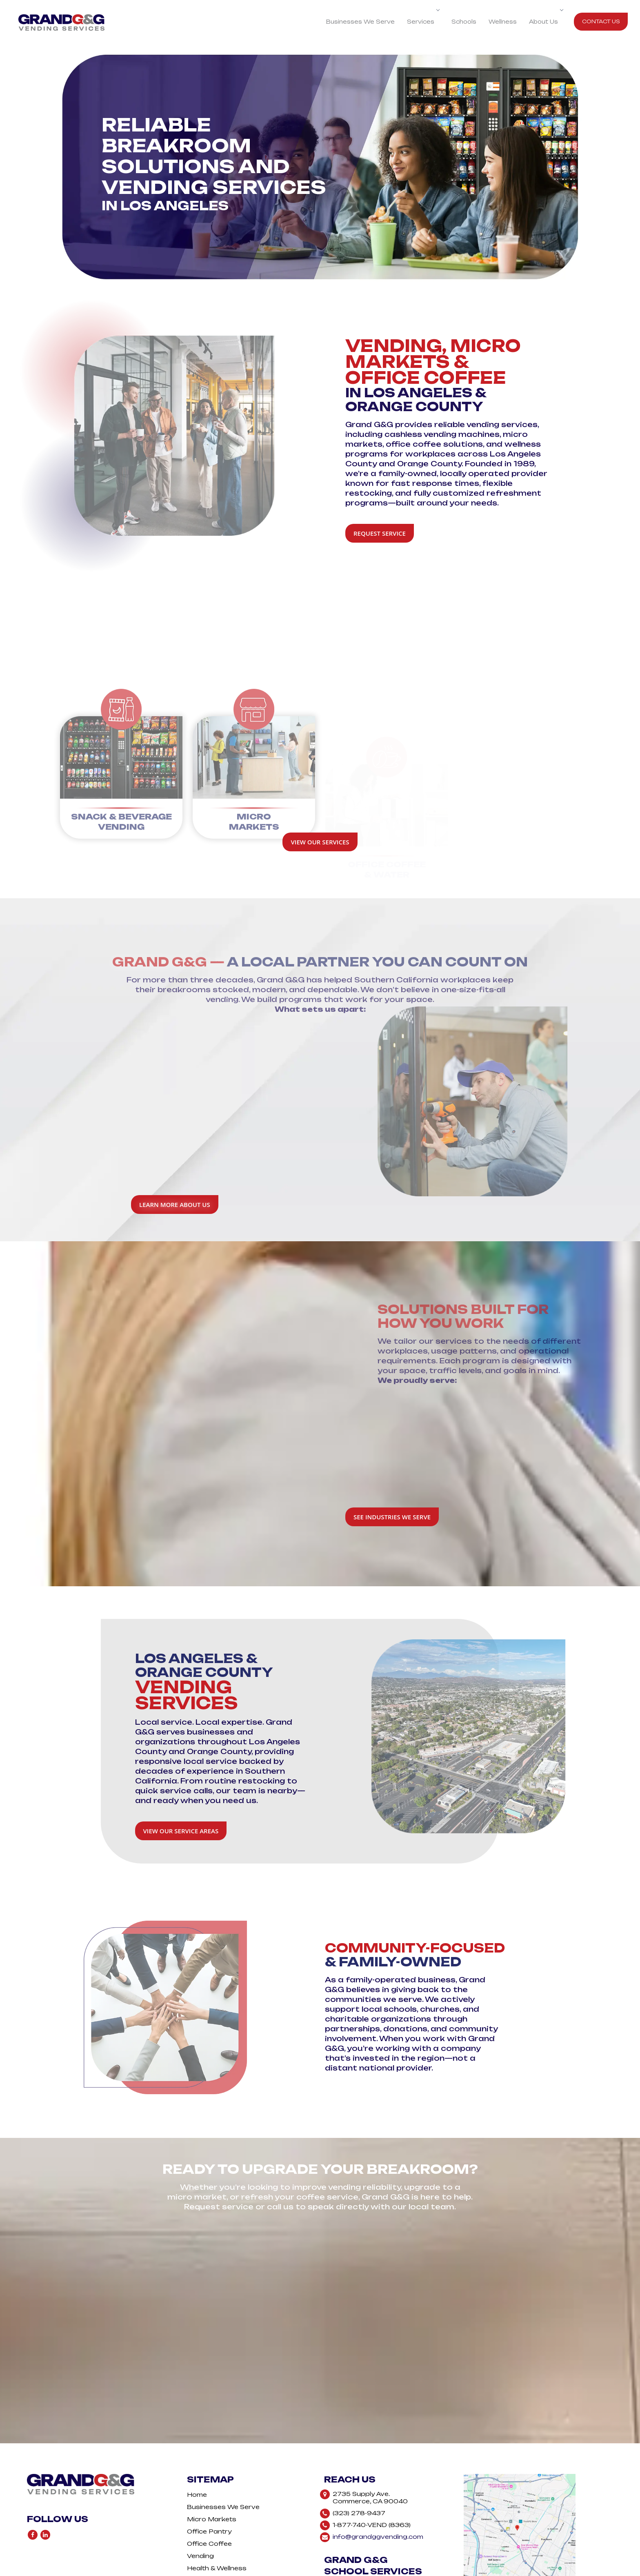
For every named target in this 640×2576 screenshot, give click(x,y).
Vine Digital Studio (359, 2571)
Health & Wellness (217, 2510)
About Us (546, 21)
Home (197, 2437)
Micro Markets (211, 2461)
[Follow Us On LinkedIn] (45, 2479)
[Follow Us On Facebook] (33, 2479)
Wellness (503, 21)
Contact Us (601, 21)
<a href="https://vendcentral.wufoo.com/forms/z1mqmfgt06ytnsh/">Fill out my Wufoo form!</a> (320, 2263)
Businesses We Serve (360, 21)
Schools (463, 21)
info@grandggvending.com (378, 2479)
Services (423, 21)
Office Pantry (209, 2474)
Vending (200, 2498)
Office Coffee (209, 2486)
